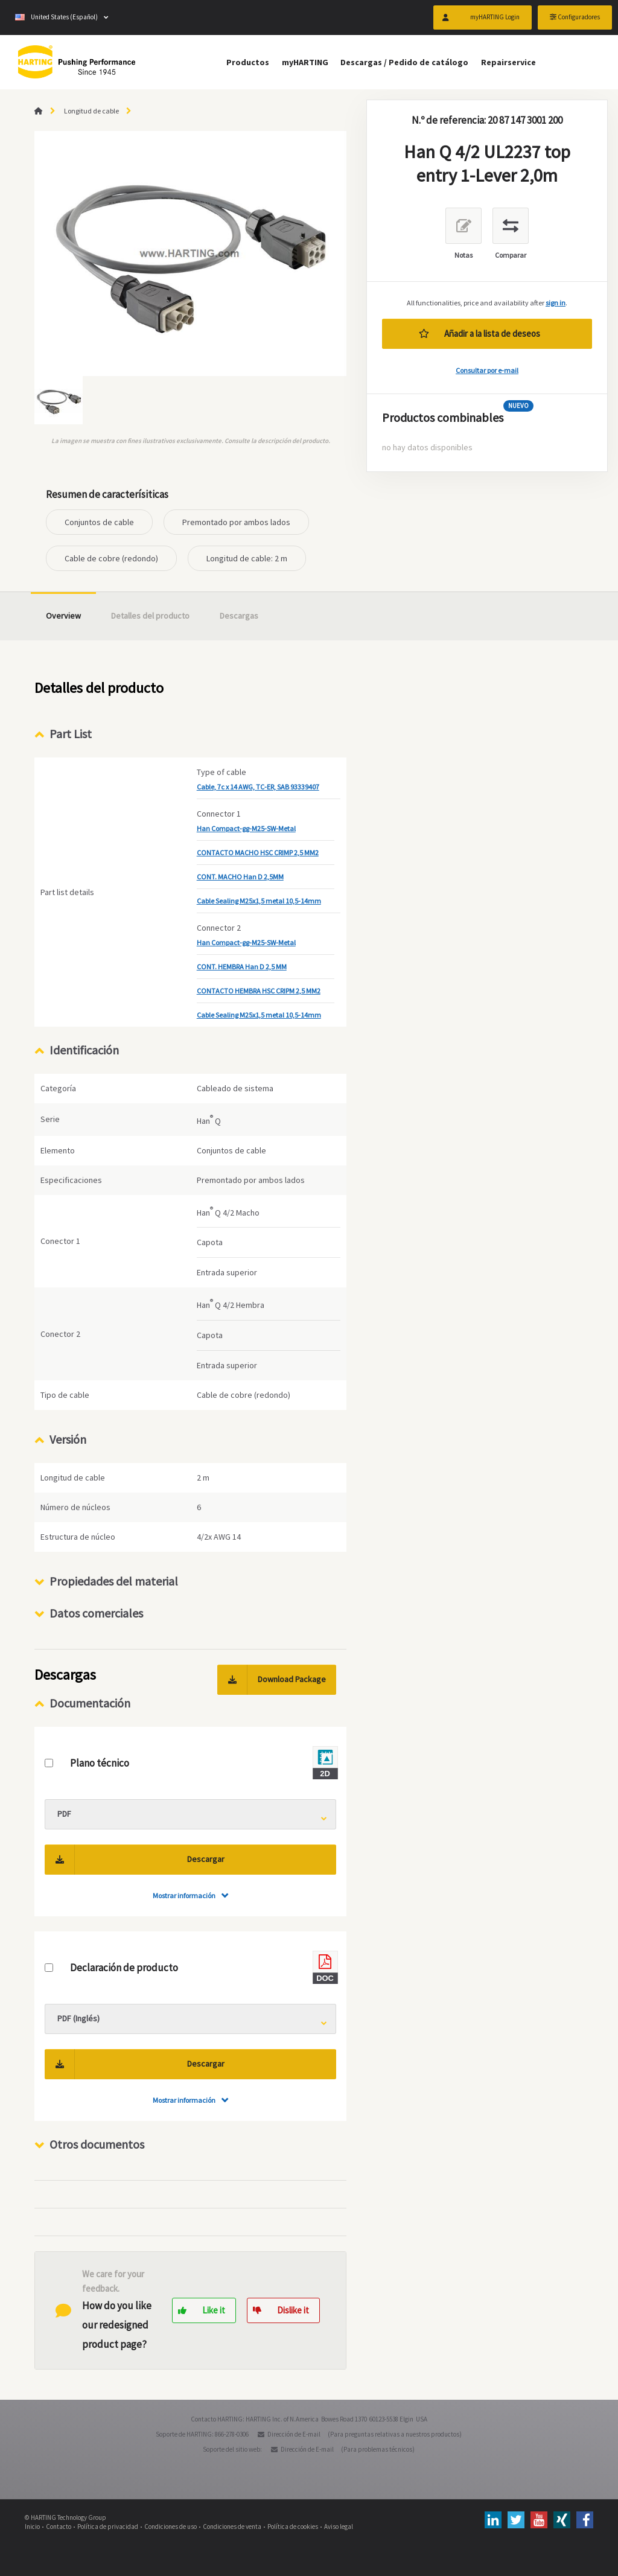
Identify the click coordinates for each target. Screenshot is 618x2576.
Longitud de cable (91, 110)
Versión (67, 1439)
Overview (63, 615)
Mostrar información (184, 1895)
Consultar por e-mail (487, 370)
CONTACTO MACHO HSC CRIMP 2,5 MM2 (258, 852)
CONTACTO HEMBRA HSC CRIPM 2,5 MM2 (258, 990)
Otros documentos (96, 2144)
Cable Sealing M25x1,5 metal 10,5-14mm (259, 900)
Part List (70, 733)
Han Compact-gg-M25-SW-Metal (246, 828)
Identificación (84, 1049)
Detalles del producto (150, 615)
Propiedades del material (113, 1581)
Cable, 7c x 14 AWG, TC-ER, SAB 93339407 (258, 786)
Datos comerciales (96, 1613)
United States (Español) (56, 18)
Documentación (89, 1702)
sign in (555, 302)
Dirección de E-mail (293, 2434)
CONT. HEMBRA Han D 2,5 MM (242, 966)
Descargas (239, 615)
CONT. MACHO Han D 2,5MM (240, 876)
